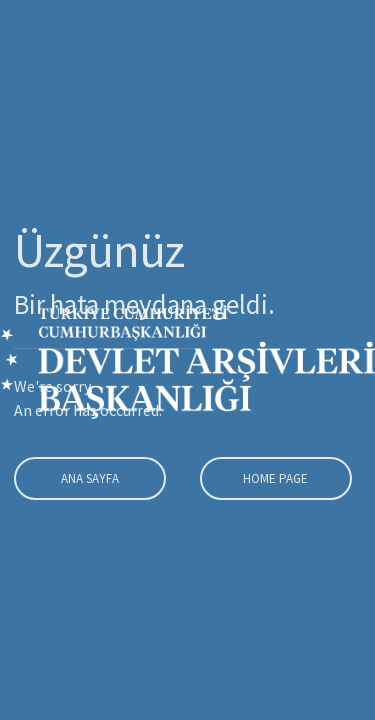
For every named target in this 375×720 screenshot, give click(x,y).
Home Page (273, 478)
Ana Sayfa (88, 478)
